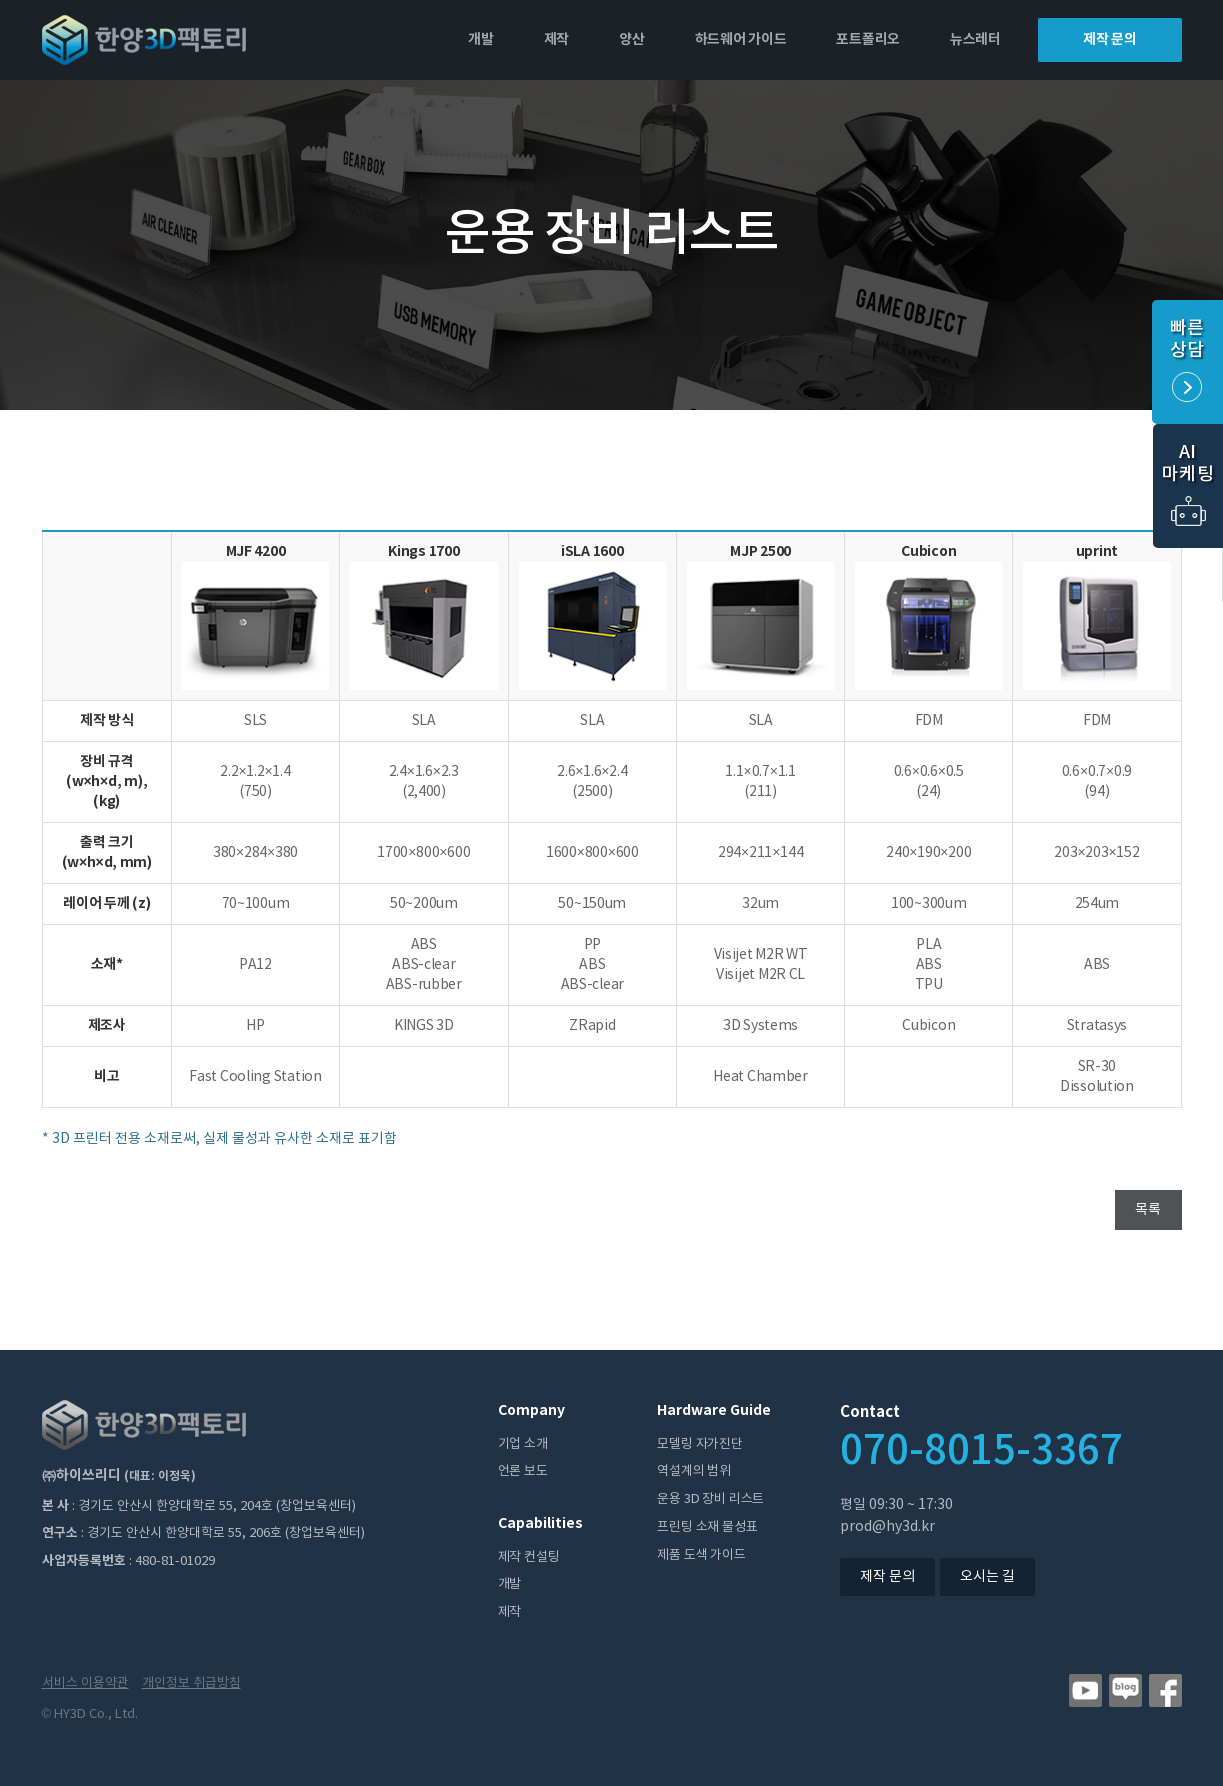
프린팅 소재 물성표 (707, 1527)
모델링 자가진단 (699, 1444)
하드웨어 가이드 (741, 39)
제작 (556, 39)
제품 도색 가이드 (701, 1555)
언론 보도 (523, 1471)
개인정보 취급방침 (191, 1683)
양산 (631, 39)
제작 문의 (1110, 39)
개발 (480, 39)
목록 (1148, 1210)
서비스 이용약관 (85, 1683)
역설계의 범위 (694, 1471)
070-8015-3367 (981, 1451)
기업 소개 (523, 1444)
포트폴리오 (868, 39)
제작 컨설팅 (529, 1557)
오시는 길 (987, 1577)
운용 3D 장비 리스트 (710, 1499)
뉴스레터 (975, 39)
